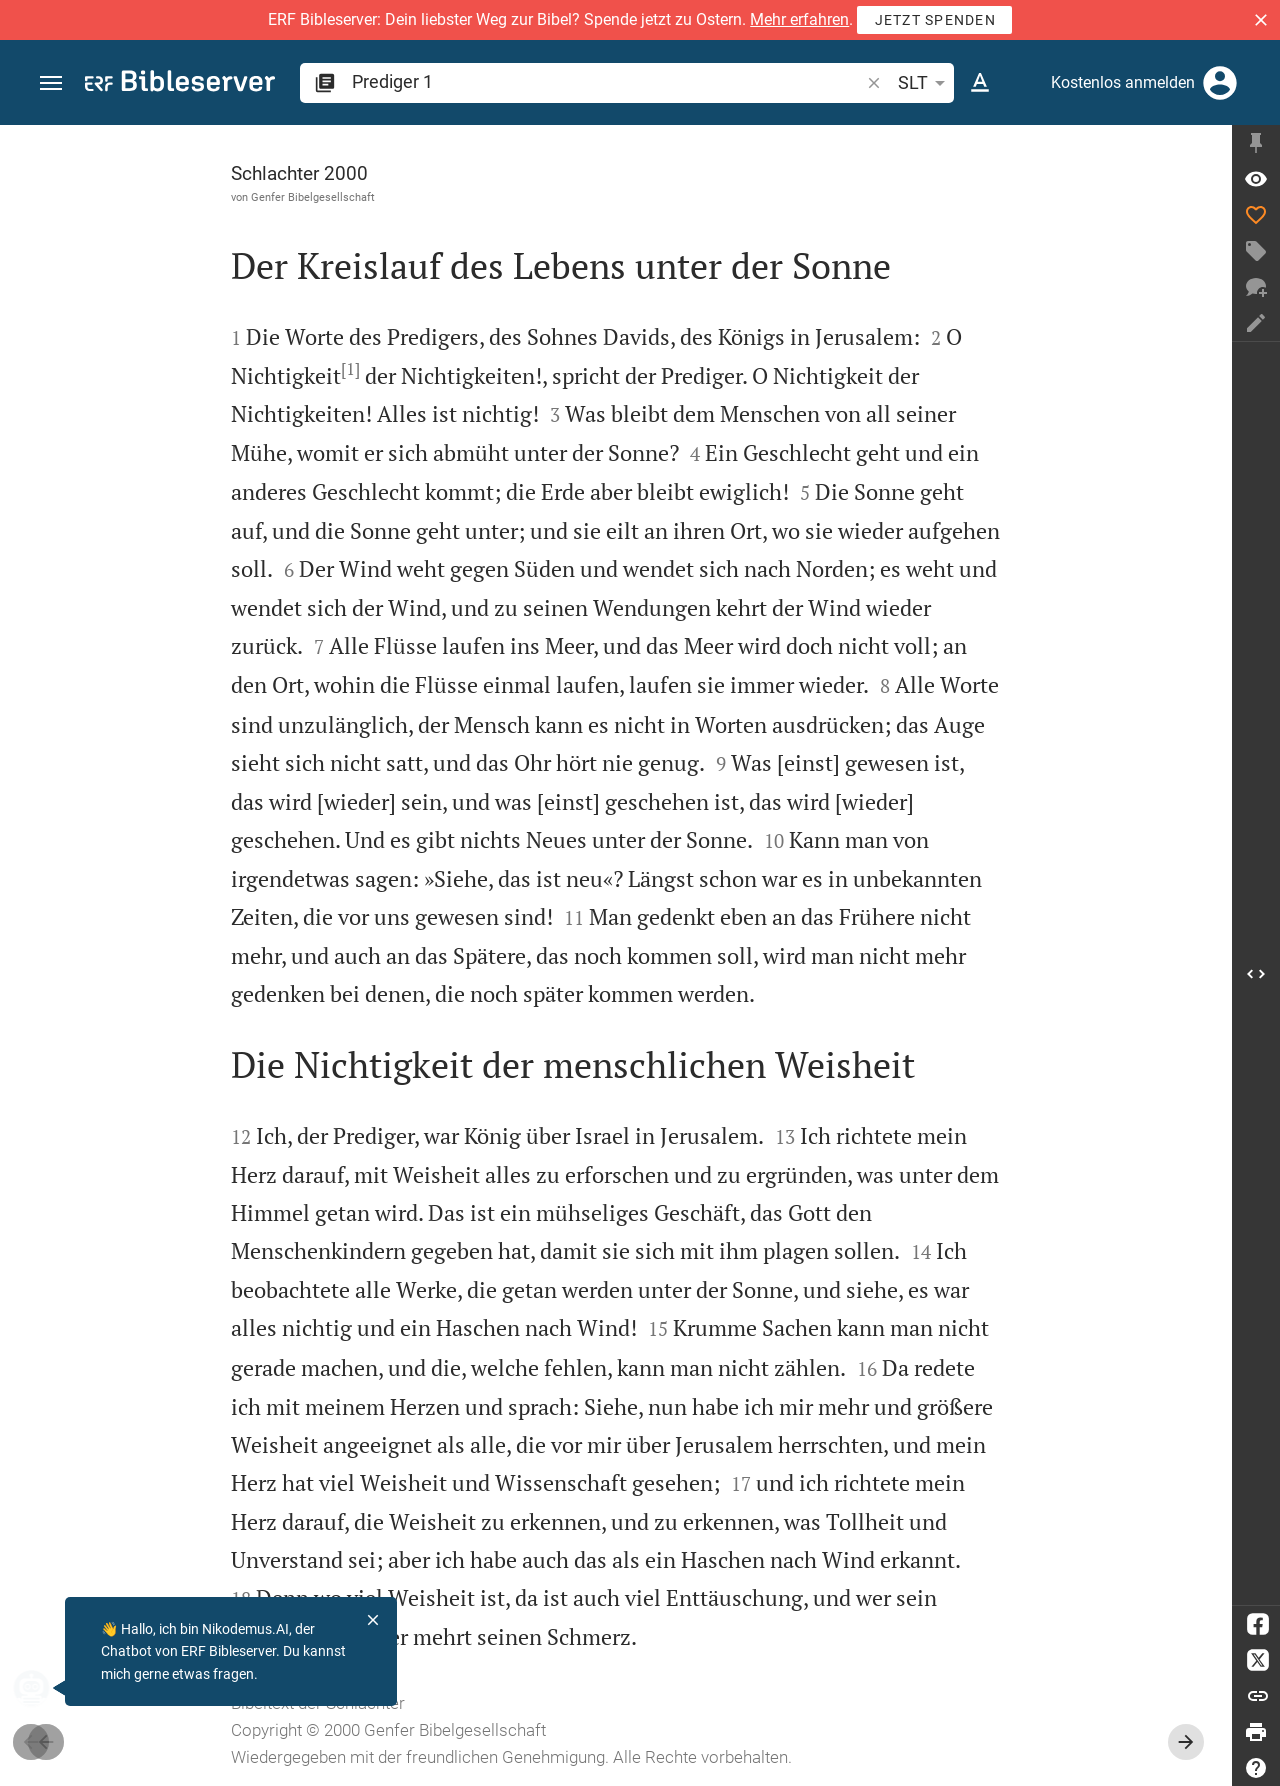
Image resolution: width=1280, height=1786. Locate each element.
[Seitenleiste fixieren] (1256, 143)
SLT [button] (925, 83)
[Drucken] (1256, 1732)
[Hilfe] (1256, 1768)
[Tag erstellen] (1256, 251)
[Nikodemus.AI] (46, 1688)
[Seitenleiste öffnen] (1256, 973)
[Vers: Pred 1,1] (1256, 179)
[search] (607, 81)
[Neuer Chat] (1256, 287)
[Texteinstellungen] (980, 83)
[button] (1261, 20)
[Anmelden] (1220, 83)
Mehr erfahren (799, 19)
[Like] (1256, 215)
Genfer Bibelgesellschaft (313, 197)
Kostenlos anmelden (1123, 82)
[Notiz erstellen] (1256, 323)
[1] (350, 369)
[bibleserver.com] (180, 84)
